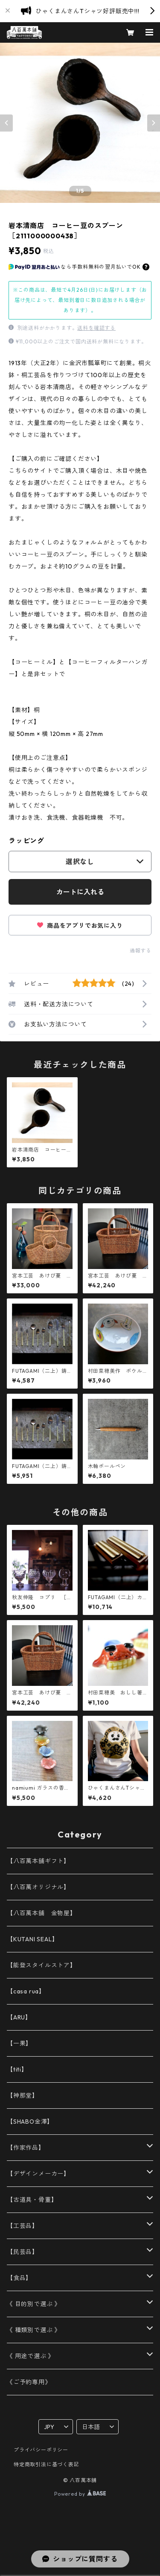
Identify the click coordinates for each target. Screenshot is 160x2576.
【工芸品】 (22, 2226)
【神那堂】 (22, 2095)
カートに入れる (80, 892)
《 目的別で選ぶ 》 (34, 2304)
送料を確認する (96, 328)
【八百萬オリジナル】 (38, 1887)
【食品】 (19, 2278)
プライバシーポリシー (41, 2450)
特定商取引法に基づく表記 (46, 2464)
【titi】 (17, 2069)
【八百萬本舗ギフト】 (38, 1861)
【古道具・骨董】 (32, 2200)
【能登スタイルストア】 (41, 1965)
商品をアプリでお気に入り (79, 925)
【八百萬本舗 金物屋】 (41, 1913)
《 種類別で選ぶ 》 (34, 2330)
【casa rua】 (26, 1991)
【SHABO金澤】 (30, 2121)
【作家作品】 (26, 2147)
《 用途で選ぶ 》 (30, 2356)
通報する (140, 950)
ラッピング (26, 840)
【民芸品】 (22, 2252)
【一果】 (19, 2043)
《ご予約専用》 (29, 2382)
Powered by (80, 2494)
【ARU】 (19, 2017)
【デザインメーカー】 (38, 2173)
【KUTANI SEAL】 (32, 1939)
